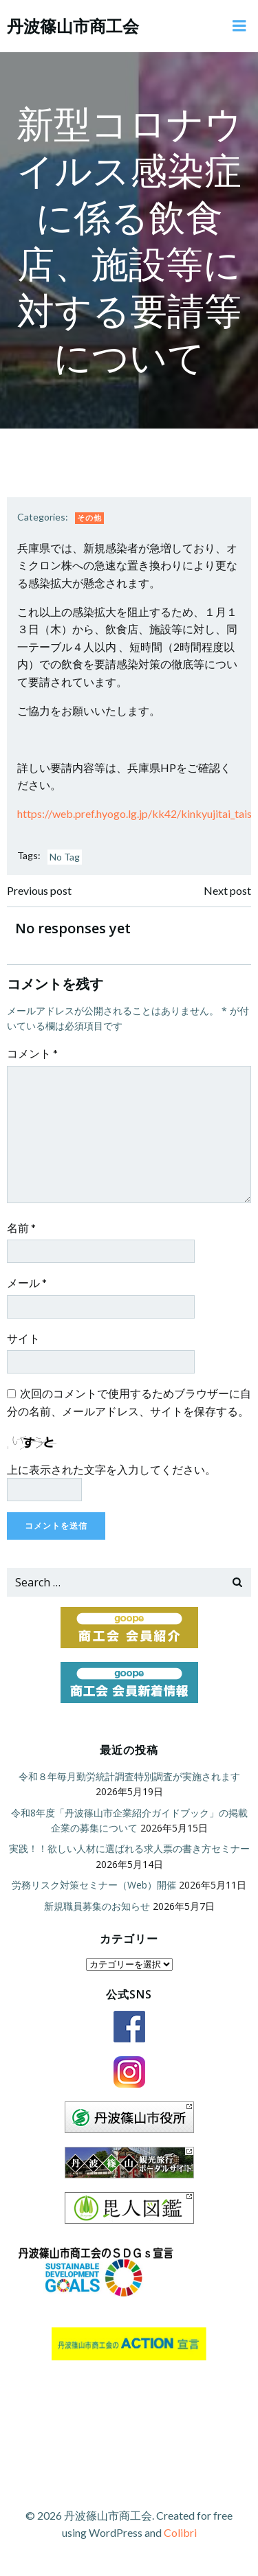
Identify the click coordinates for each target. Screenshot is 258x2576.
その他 (89, 517)
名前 (21, 1227)
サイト (23, 1338)
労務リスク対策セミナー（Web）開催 (94, 1884)
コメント (32, 1053)
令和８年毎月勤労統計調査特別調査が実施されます (129, 1776)
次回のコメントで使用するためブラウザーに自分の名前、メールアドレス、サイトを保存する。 (129, 1402)
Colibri (180, 2532)
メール (27, 1282)
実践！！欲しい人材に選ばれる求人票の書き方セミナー (129, 1848)
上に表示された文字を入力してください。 (111, 1469)
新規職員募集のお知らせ (97, 1906)
